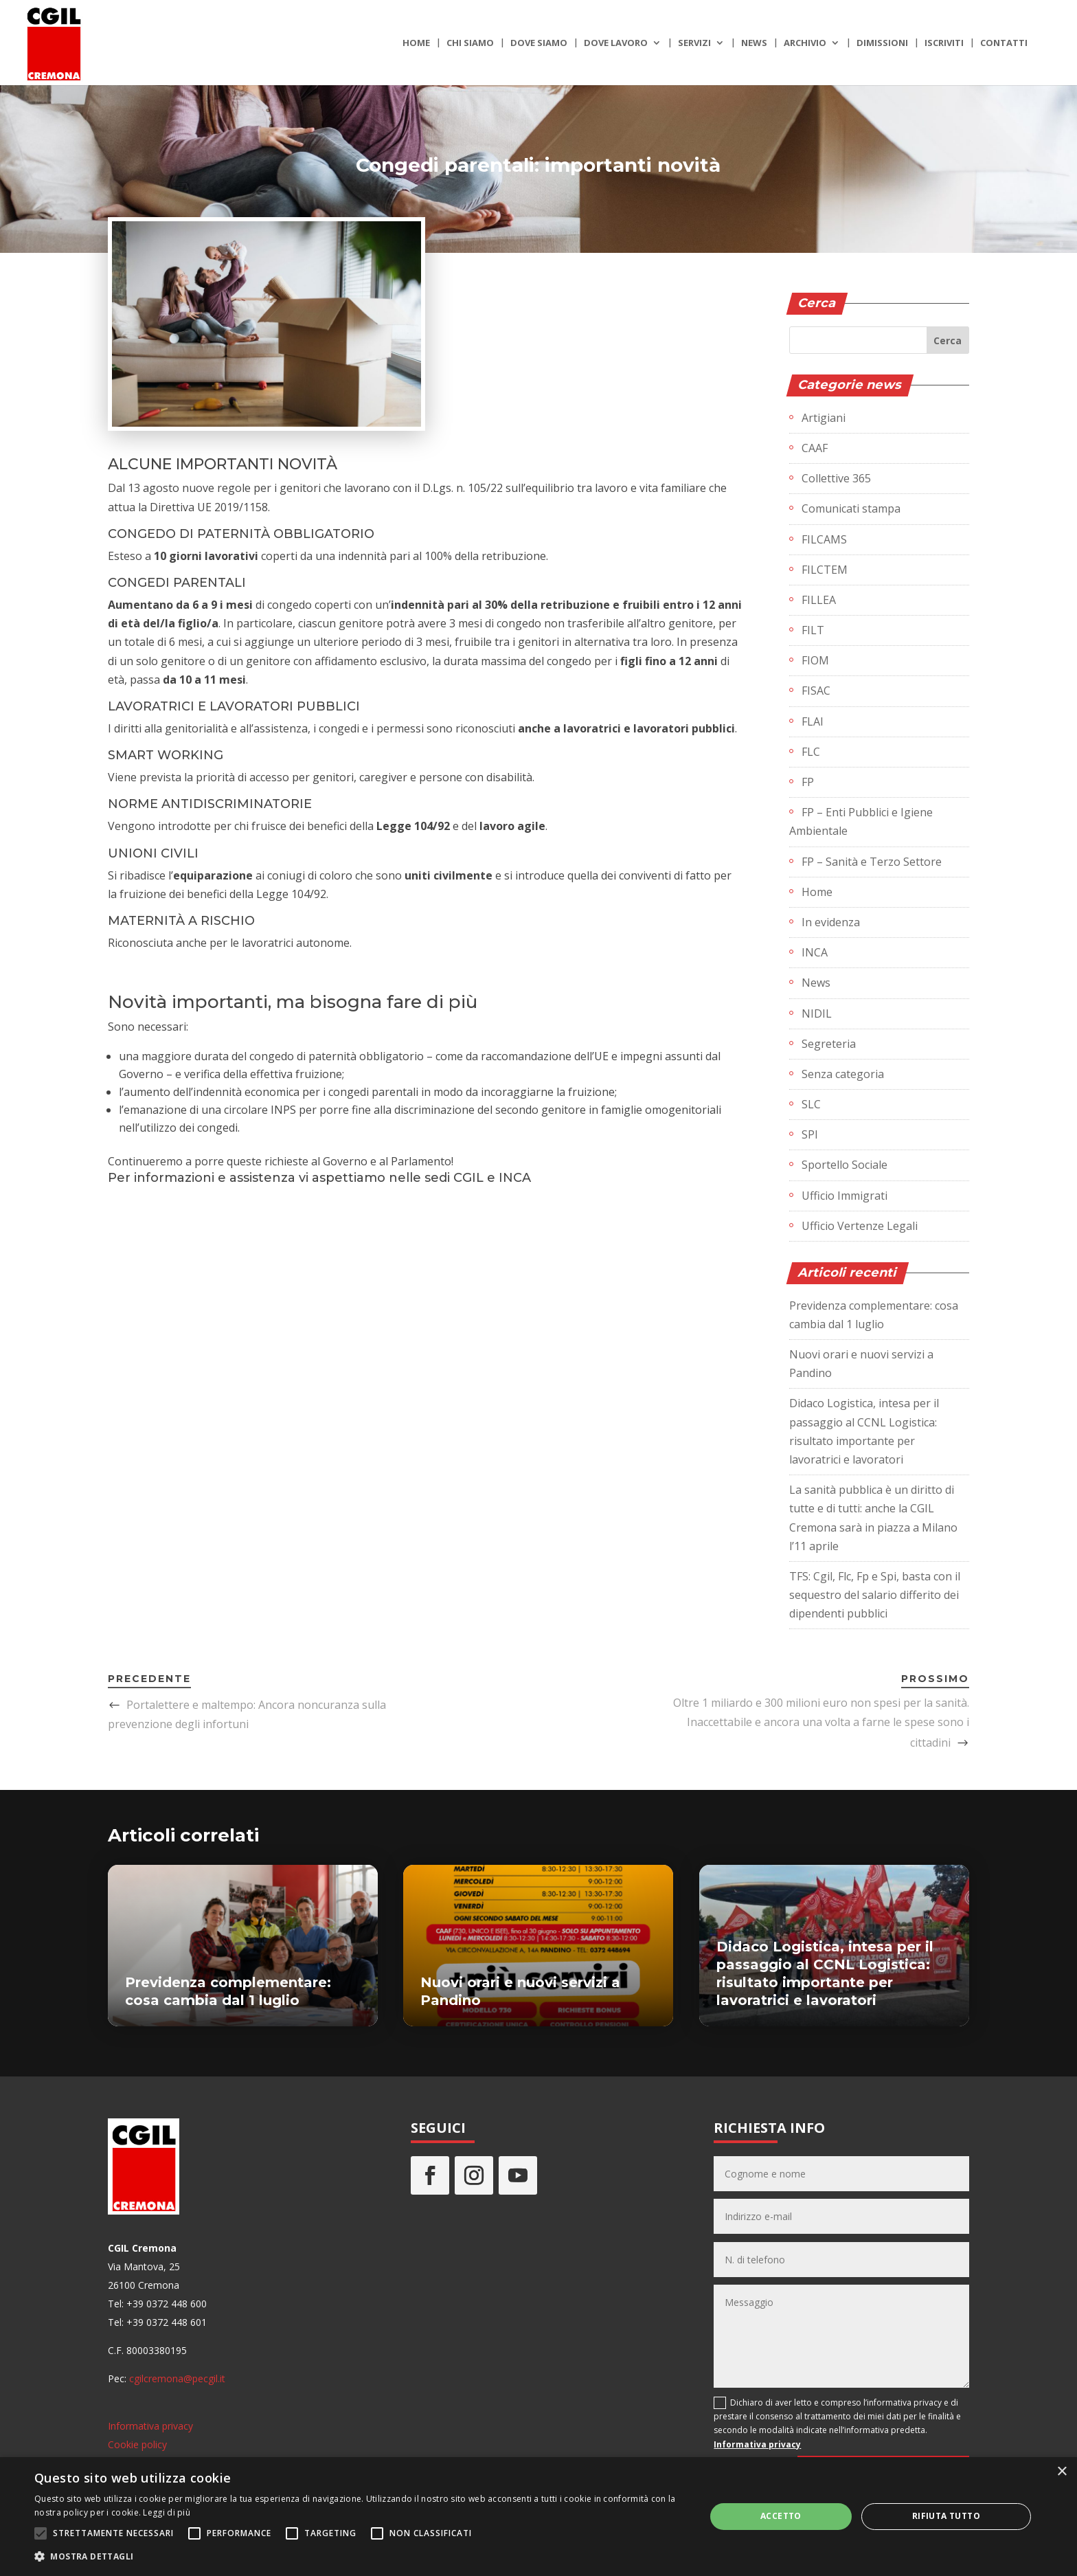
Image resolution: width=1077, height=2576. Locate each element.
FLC (811, 751)
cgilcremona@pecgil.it (177, 2378)
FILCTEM (825, 569)
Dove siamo (538, 43)
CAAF (815, 448)
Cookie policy (137, 2444)
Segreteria (829, 1043)
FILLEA (819, 599)
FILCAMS (824, 539)
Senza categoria (843, 1074)
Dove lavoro (616, 43)
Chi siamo (470, 43)
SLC (811, 1104)
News (754, 43)
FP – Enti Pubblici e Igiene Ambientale (861, 821)
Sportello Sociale (844, 1164)
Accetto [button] (781, 2516)
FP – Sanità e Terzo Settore (872, 861)
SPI (810, 1134)
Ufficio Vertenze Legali (860, 1225)
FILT (813, 630)
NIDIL (817, 1013)
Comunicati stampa (851, 508)
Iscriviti (944, 43)
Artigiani (824, 417)
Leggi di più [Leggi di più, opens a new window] (166, 2512)
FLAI (813, 721)
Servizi (694, 43)
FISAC (816, 690)
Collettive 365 (836, 478)
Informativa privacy (150, 2425)
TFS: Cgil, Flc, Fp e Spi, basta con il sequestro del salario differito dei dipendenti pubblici (874, 1595)
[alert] (538, 2516)
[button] (359, 2556)
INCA (815, 952)
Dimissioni (882, 43)
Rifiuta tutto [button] (946, 2516)
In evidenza (831, 922)
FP (808, 781)
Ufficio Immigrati (844, 1195)
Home (416, 43)
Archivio (805, 43)
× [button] (1061, 2472)
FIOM (815, 660)
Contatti (1004, 43)
